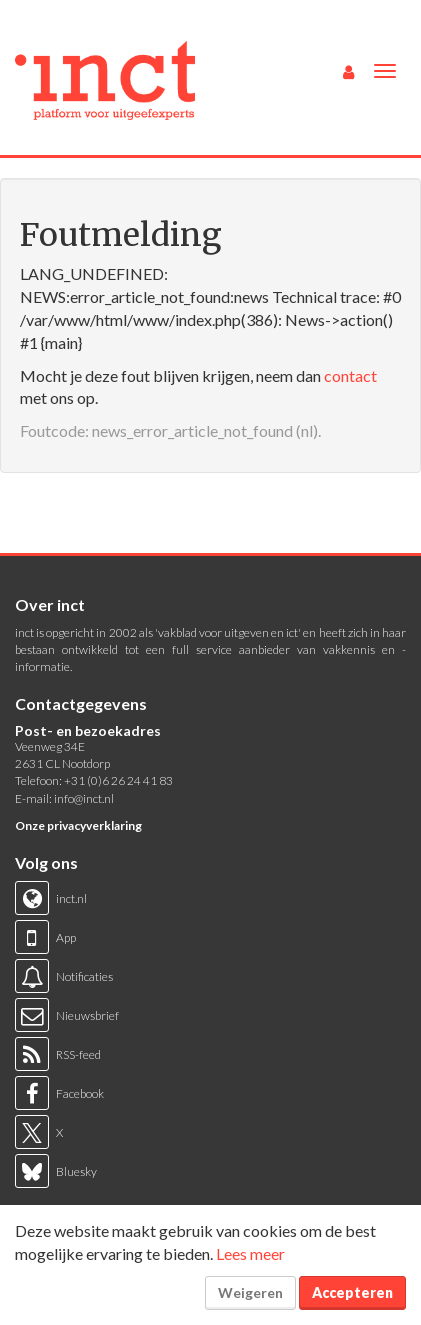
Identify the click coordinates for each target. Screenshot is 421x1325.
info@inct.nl (84, 798)
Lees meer (250, 1253)
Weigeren (250, 1292)
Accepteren (352, 1292)
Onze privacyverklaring (78, 825)
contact (350, 375)
